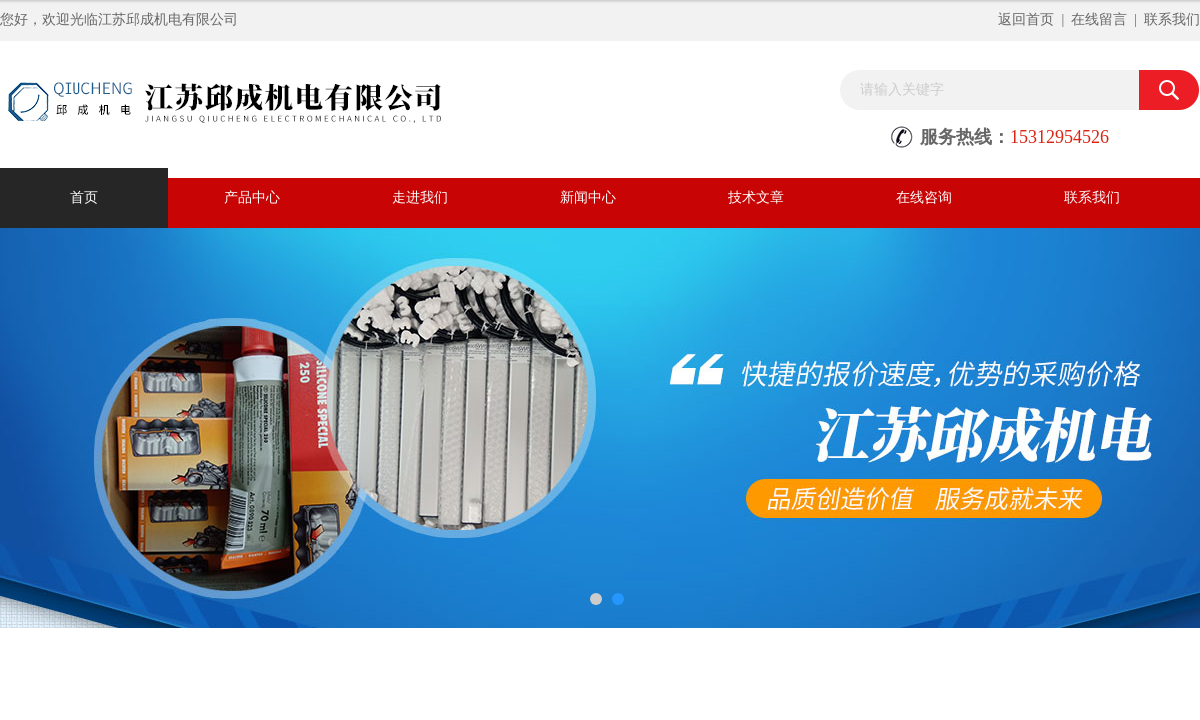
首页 (84, 197)
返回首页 (1026, 19)
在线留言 (1099, 19)
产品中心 (252, 197)
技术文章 (756, 197)
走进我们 (420, 197)
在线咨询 (924, 197)
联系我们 (1172, 19)
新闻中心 (588, 197)
